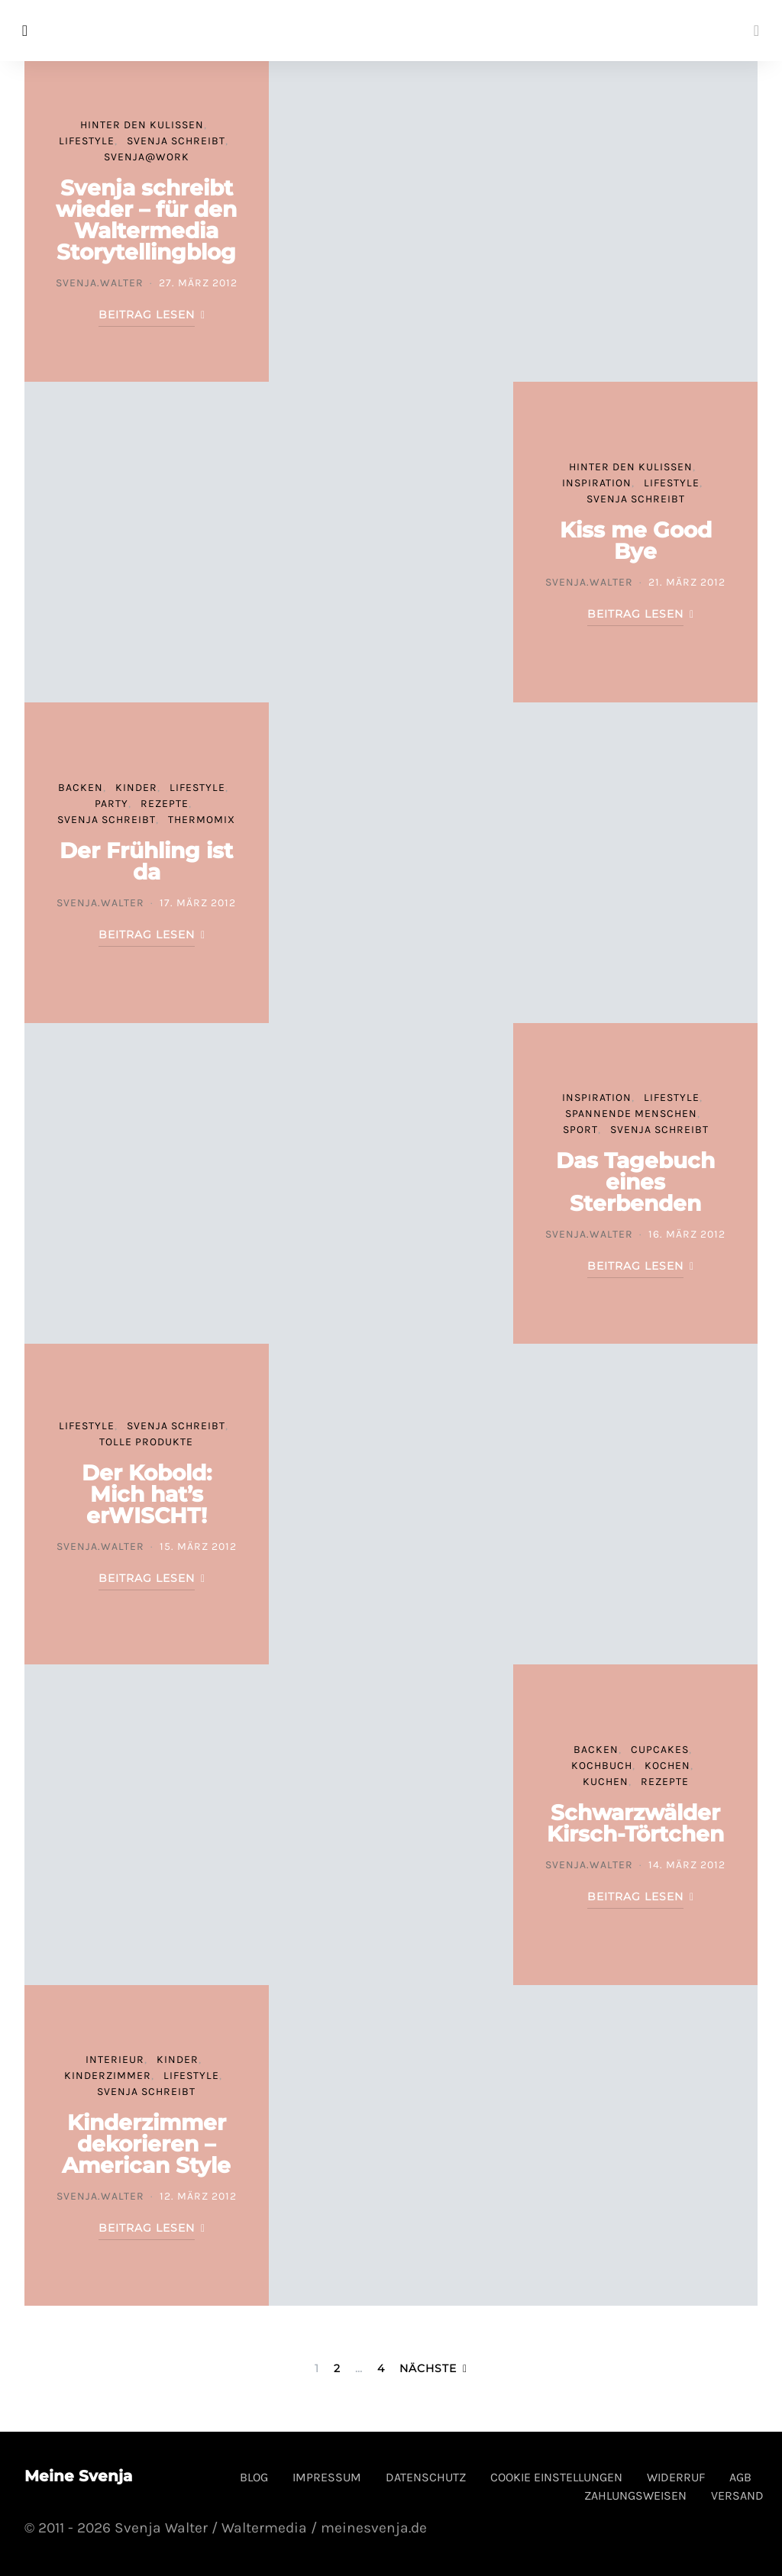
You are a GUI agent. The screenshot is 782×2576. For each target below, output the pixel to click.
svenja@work (146, 156)
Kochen (667, 1765)
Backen (80, 787)
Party (111, 803)
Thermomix (201, 819)
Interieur (115, 2059)
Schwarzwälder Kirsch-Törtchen (635, 1823)
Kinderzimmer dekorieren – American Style (146, 2144)
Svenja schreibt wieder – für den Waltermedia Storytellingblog (146, 220)
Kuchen (606, 1781)
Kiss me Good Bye (636, 540)
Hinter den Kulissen (142, 124)
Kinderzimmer (107, 2075)
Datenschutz (426, 2477)
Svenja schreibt (176, 140)
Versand (737, 2495)
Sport (580, 1129)
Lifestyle (87, 140)
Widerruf (676, 2477)
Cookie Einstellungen (556, 2477)
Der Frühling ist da (146, 861)
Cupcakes (660, 1749)
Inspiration (597, 482)
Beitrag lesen (147, 314)
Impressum (326, 2477)
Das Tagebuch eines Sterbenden (635, 1182)
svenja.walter (100, 282)
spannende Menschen (631, 1113)
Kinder (136, 787)
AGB (740, 2477)
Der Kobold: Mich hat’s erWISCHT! (147, 1494)
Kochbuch (601, 1765)
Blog (254, 2477)
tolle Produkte (146, 1441)
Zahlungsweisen (635, 2495)
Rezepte (165, 803)
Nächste (428, 2368)
